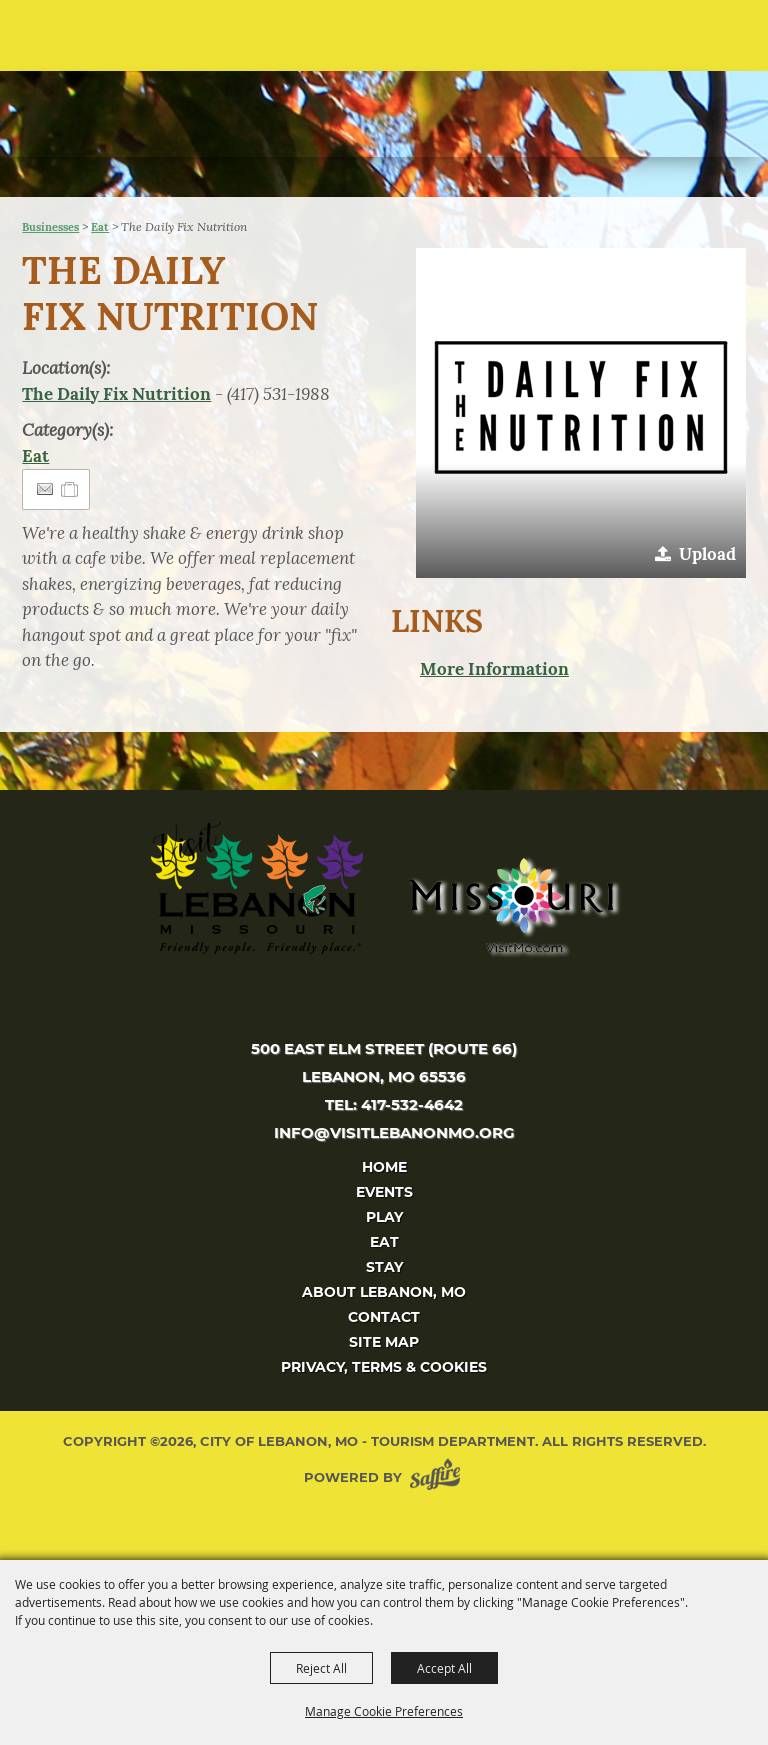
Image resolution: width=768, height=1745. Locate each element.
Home (384, 1167)
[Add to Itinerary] (70, 489)
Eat (100, 227)
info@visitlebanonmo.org (394, 1132)
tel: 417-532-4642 (394, 1104)
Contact (384, 1317)
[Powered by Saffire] (439, 1477)
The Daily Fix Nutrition (116, 394)
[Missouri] (510, 905)
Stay (384, 1267)
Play (384, 1217)
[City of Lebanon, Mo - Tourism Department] (151, 97)
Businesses (50, 227)
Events (384, 1192)
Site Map (384, 1342)
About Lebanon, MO (384, 1292)
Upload (707, 554)
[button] (581, 413)
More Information (494, 669)
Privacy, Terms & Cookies (384, 1367)
